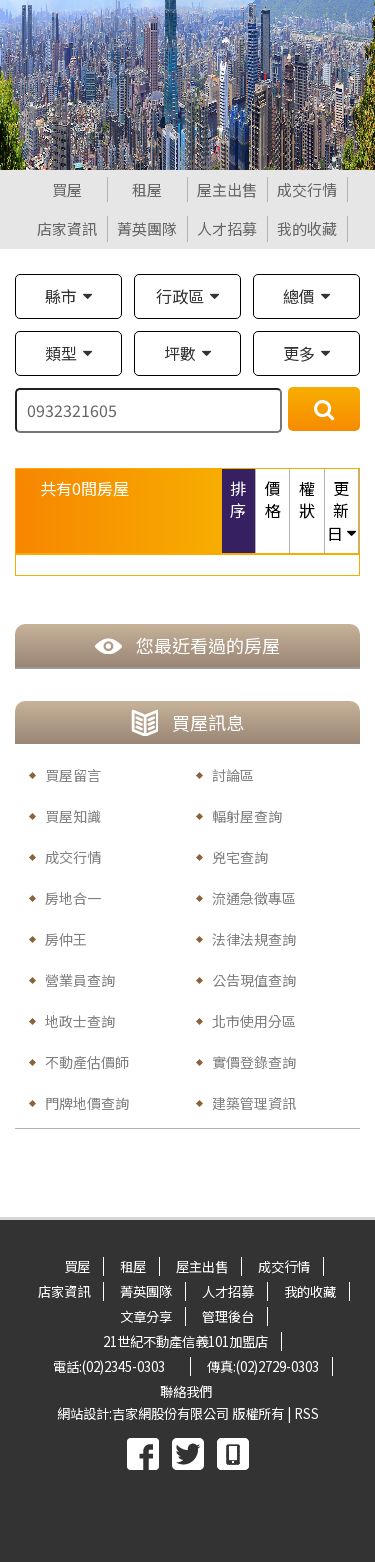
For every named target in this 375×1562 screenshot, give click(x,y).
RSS (306, 1413)
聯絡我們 (186, 1391)
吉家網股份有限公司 (170, 1413)
